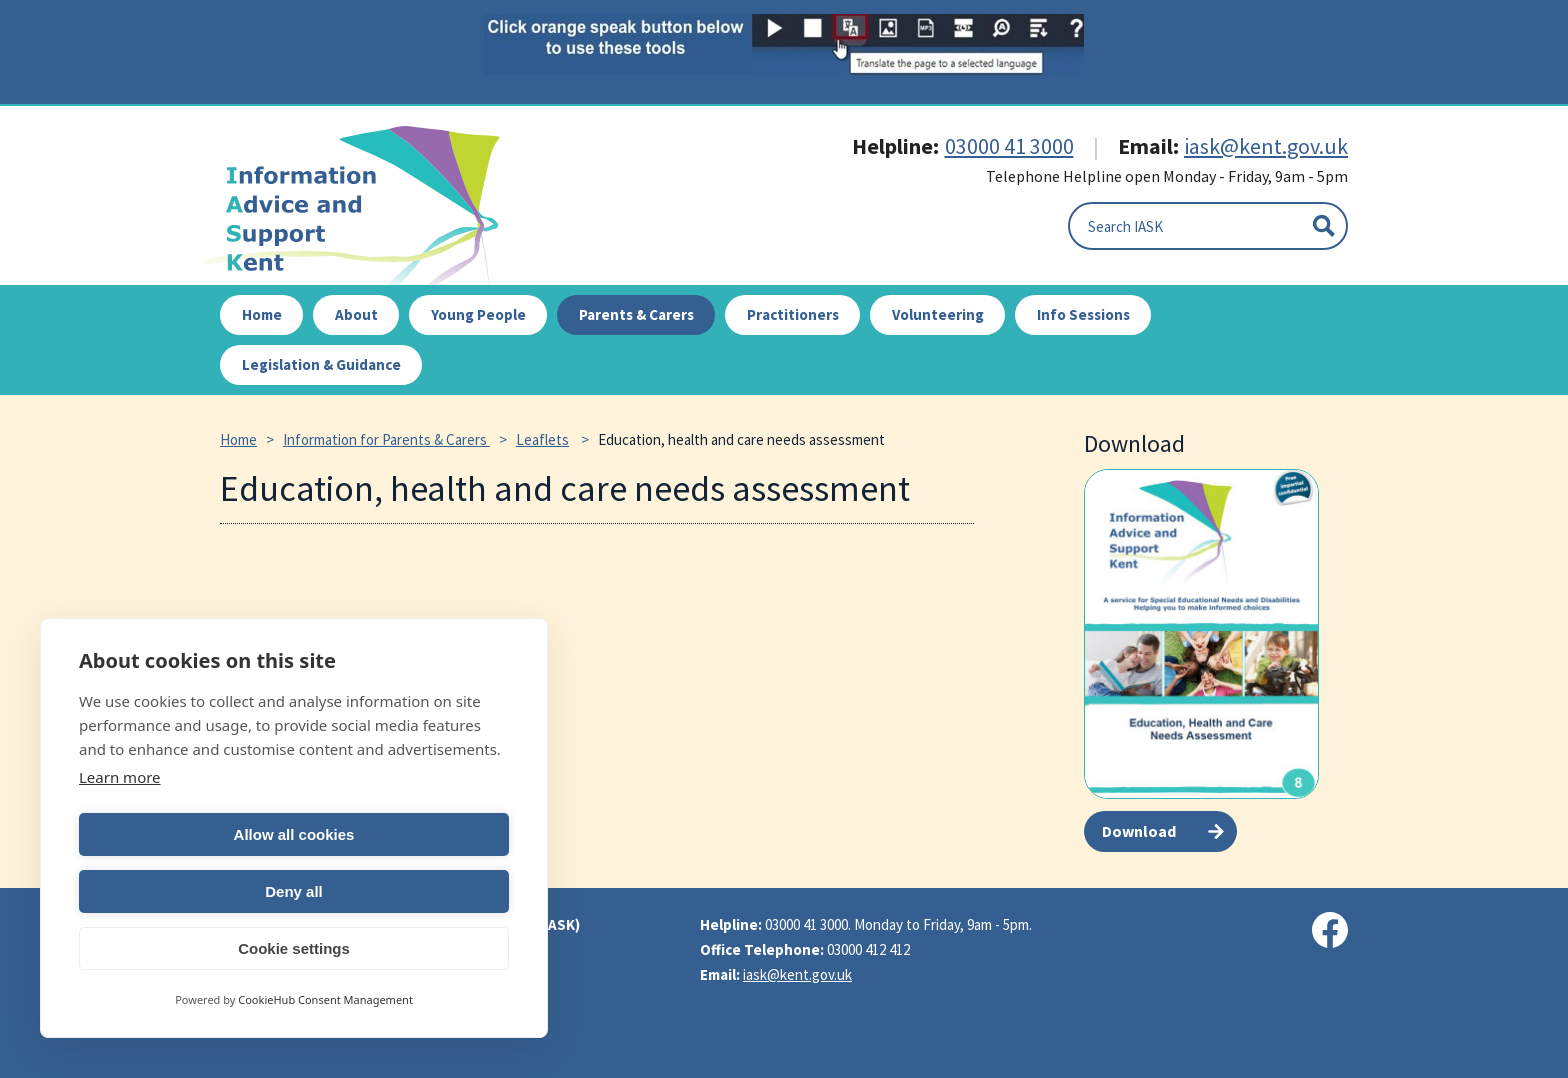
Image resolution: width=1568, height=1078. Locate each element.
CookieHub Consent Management (325, 999)
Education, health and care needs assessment (741, 439)
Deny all (405, 891)
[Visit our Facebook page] (1330, 930)
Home (238, 439)
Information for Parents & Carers (386, 439)
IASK (363, 205)
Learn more (120, 834)
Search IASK (1125, 226)
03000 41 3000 (1009, 146)
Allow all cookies (183, 891)
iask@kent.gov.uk (1266, 146)
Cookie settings (294, 948)
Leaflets (542, 439)
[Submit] (1324, 226)
